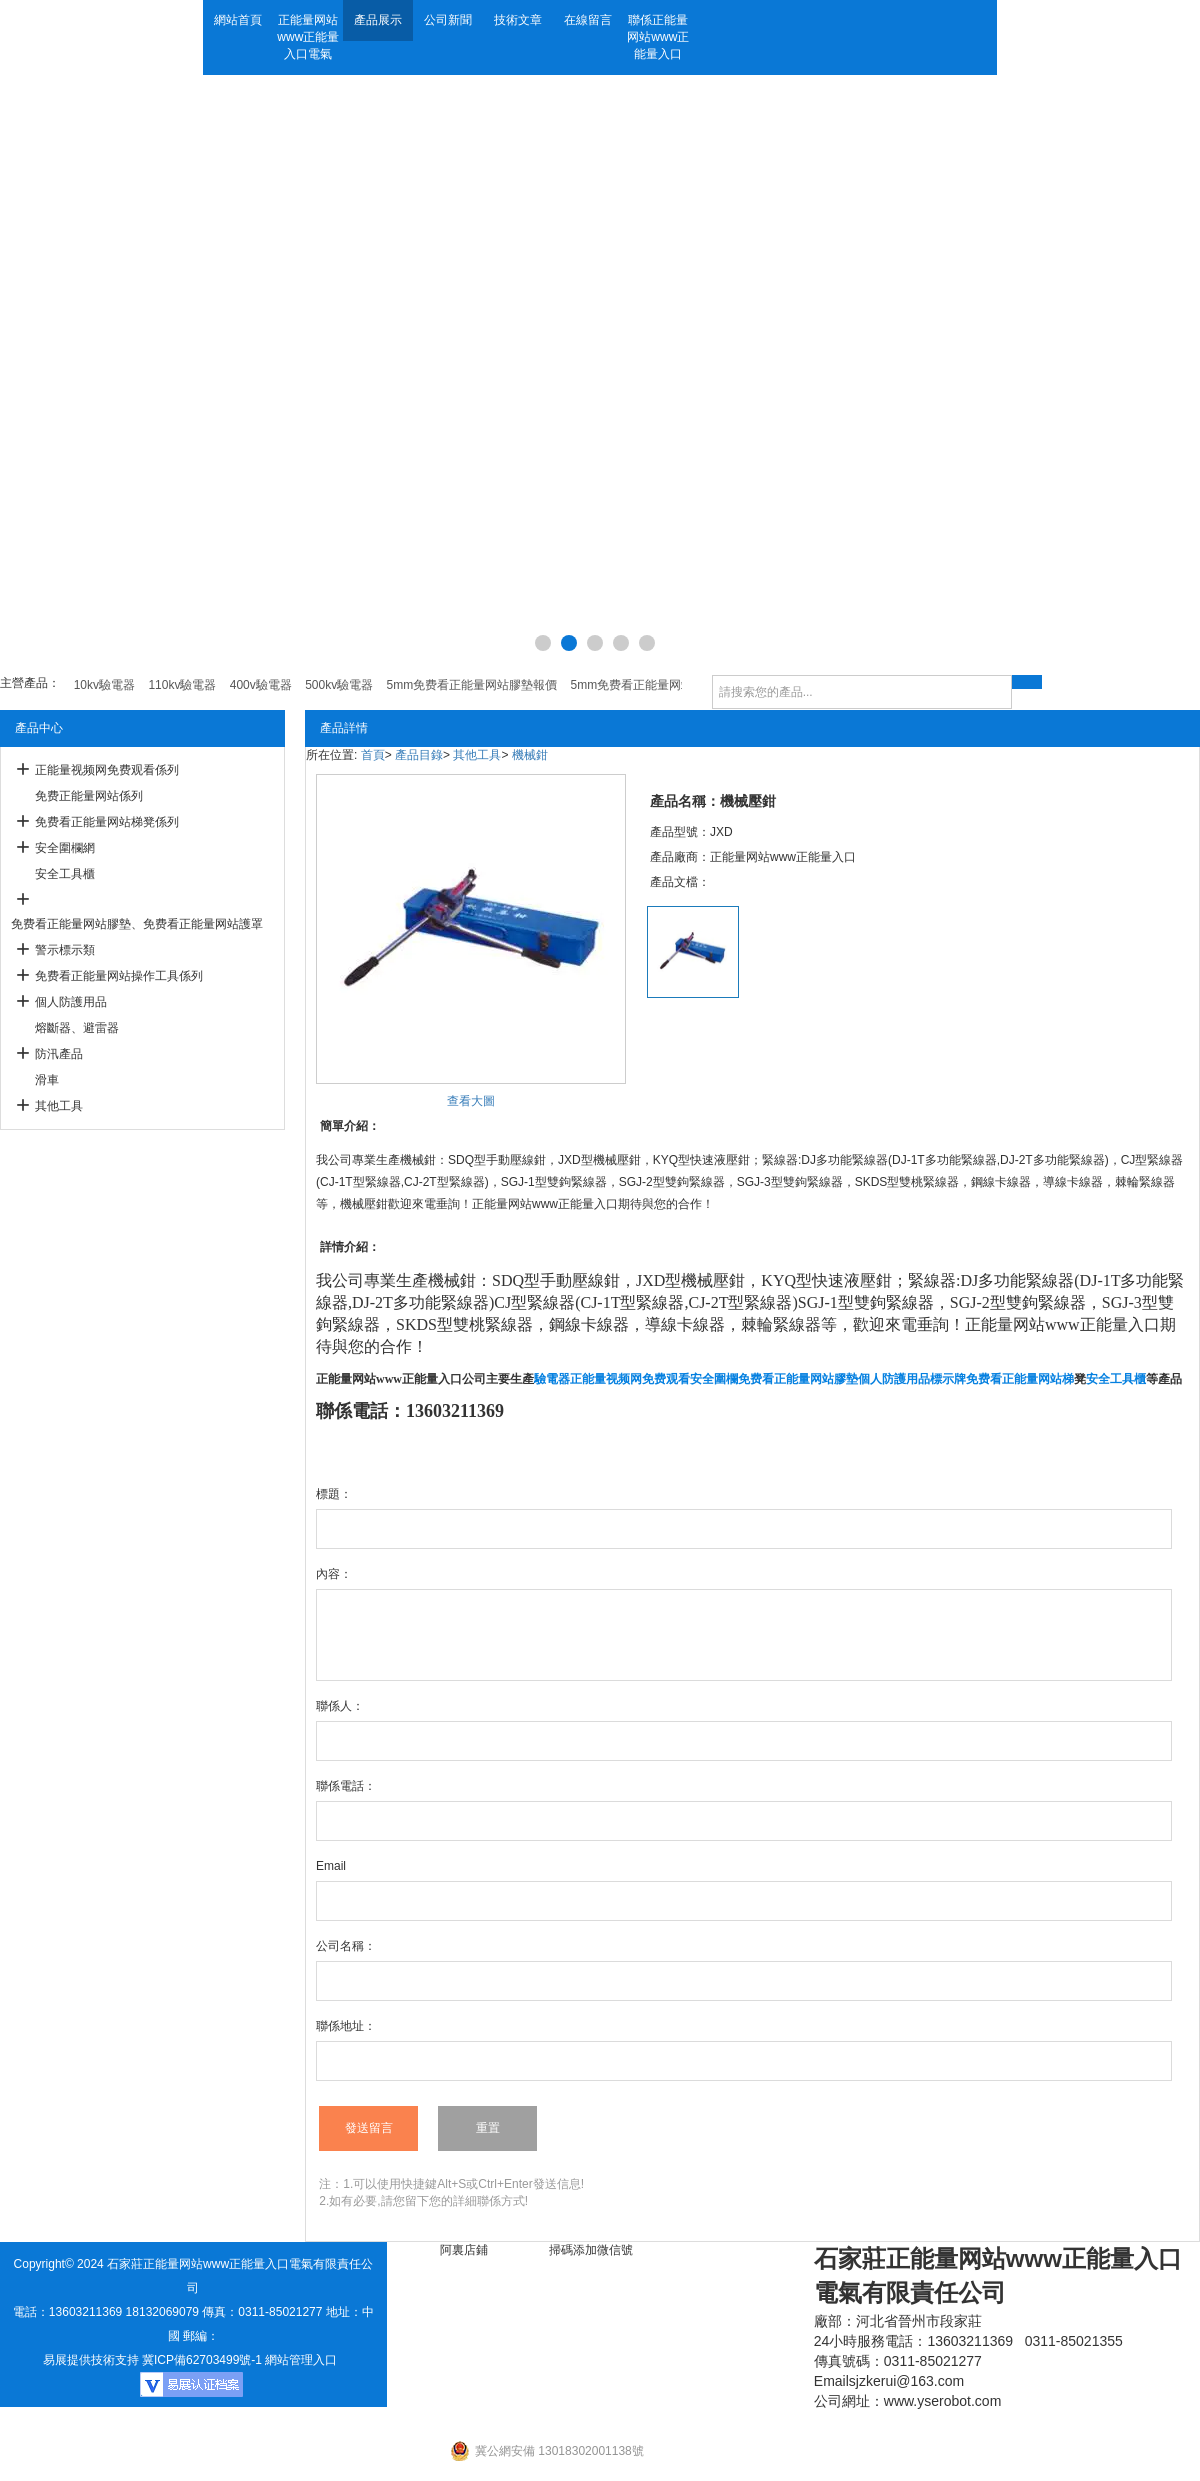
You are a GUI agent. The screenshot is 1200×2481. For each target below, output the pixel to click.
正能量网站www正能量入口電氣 (308, 37)
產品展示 (378, 20)
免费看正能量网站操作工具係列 (119, 976)
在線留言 (588, 20)
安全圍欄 (714, 1379)
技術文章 (518, 20)
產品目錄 (419, 755)
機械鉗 (530, 755)
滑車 (47, 1080)
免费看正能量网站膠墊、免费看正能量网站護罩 (137, 924)
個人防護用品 (71, 1002)
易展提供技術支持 (91, 2360)
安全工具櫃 (65, 874)
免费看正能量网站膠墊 (798, 1379)
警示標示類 (65, 950)
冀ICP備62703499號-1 (202, 2360)
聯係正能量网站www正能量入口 (658, 37)
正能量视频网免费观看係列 (107, 770)
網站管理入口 (301, 2360)
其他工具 (59, 1106)
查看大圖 (471, 1101)
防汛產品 (59, 1054)
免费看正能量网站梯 (1020, 1379)
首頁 (373, 755)
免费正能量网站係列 (89, 796)
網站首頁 (238, 20)
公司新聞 (448, 20)
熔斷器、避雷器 (77, 1028)
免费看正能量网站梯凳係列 (107, 822)
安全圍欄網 (65, 848)
